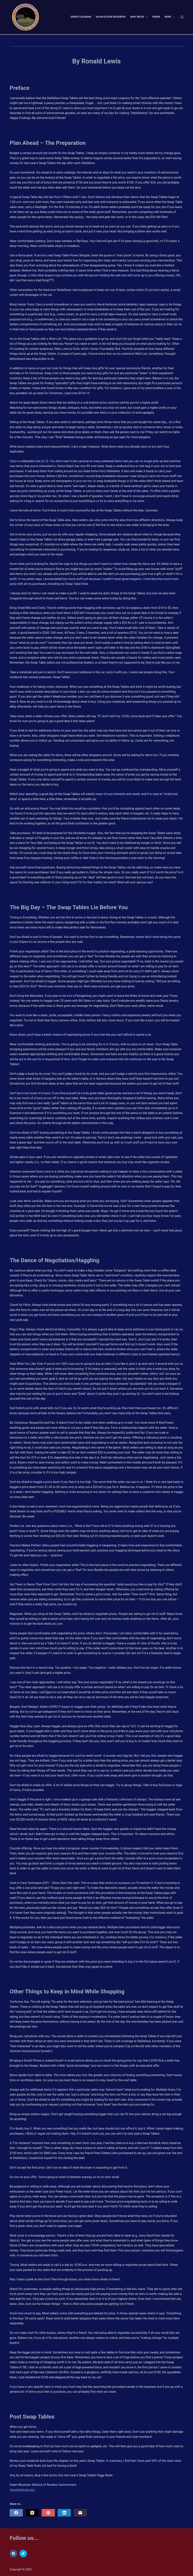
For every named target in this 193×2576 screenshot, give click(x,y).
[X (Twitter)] (32, 2513)
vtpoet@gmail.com (22, 2490)
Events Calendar (81, 16)
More (170, 17)
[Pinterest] (48, 2513)
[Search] (182, 17)
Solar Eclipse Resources (111, 16)
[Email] (80, 2513)
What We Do (139, 17)
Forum (156, 16)
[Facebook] (16, 2513)
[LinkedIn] (64, 2513)
